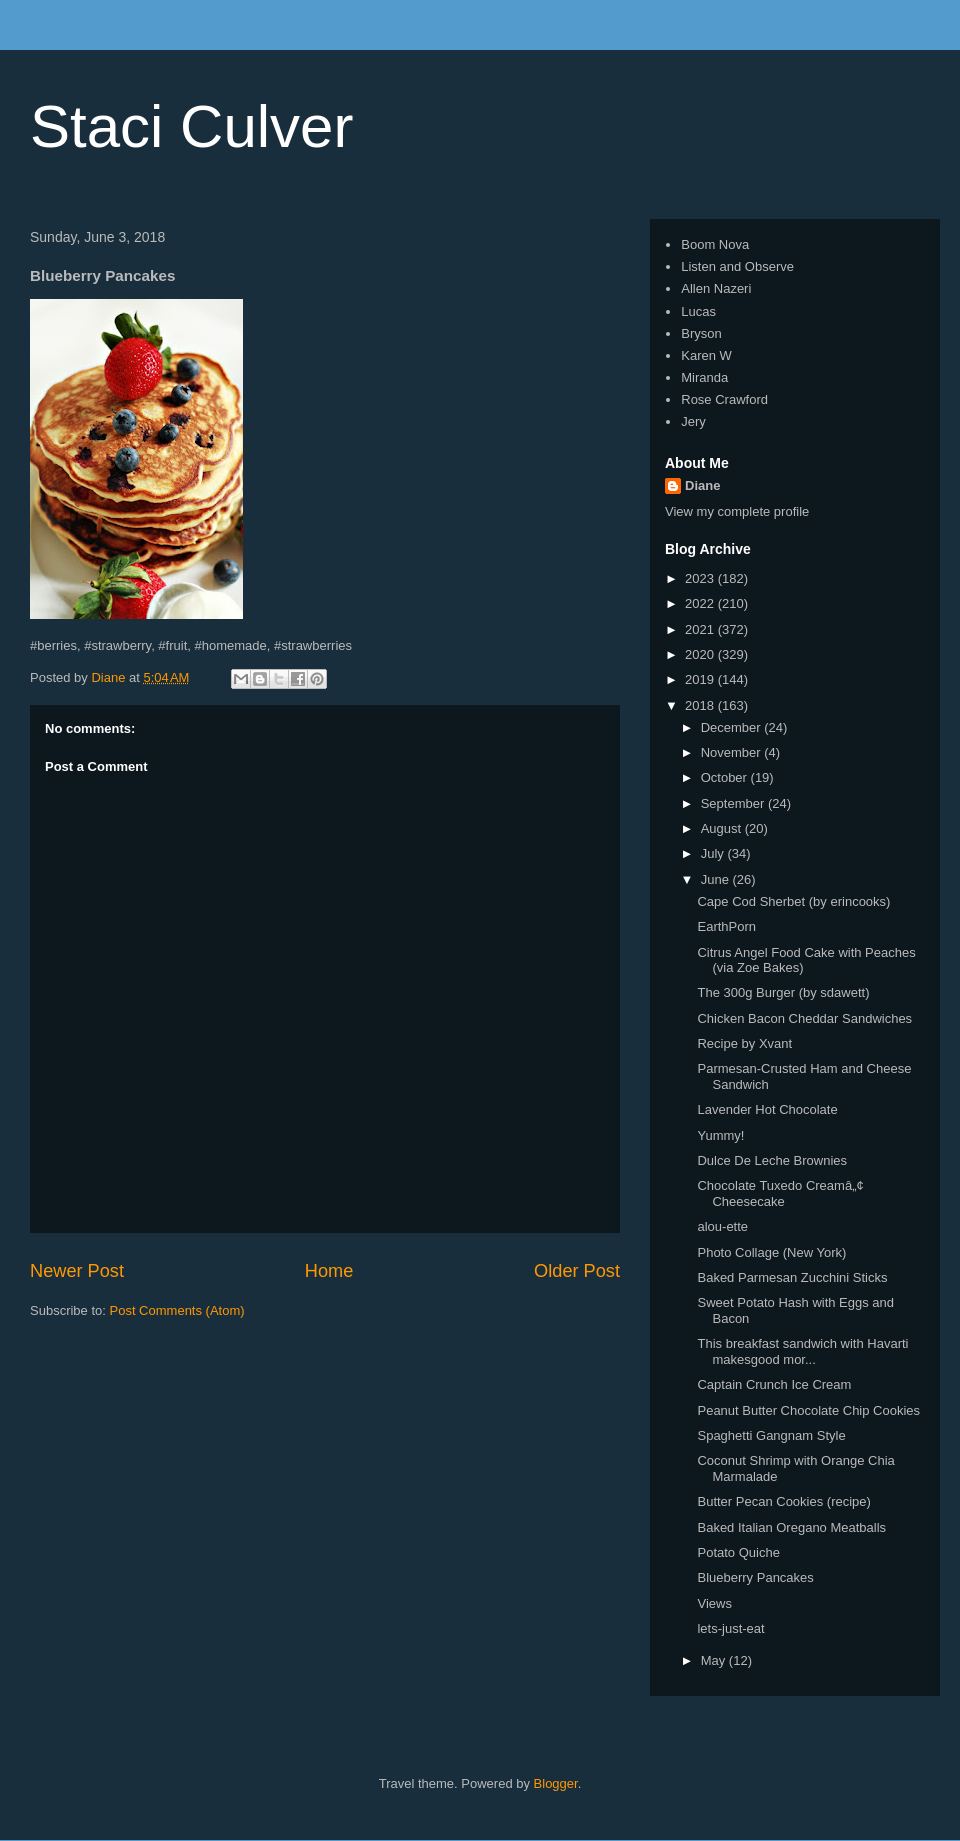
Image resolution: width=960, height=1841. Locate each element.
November (733, 752)
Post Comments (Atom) (177, 1310)
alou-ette (722, 1226)
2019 (701, 679)
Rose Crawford (724, 399)
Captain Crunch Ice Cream (774, 1384)
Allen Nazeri (716, 288)
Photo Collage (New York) (771, 1252)
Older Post (577, 1271)
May (715, 1660)
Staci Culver (191, 126)
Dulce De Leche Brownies (772, 1160)
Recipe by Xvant (744, 1043)
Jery (693, 421)
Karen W (706, 355)
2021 (701, 629)
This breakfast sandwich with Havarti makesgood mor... (802, 1351)
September (734, 803)
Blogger (556, 1783)
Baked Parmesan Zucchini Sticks (792, 1277)
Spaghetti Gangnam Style (771, 1435)
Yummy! (720, 1135)
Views (714, 1603)
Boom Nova (715, 244)
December (733, 727)
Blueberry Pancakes (755, 1577)
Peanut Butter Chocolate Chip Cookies (808, 1410)
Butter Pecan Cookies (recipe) (783, 1501)
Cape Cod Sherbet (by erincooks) (793, 901)
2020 (701, 654)
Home (329, 1271)
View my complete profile (737, 511)
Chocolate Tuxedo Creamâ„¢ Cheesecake (780, 1193)
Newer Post (77, 1271)
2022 (701, 603)
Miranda (704, 377)
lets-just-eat (730, 1628)
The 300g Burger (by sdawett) (783, 992)
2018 (701, 705)
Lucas (698, 311)
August (723, 828)
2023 (701, 578)
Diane (702, 485)
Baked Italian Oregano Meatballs (791, 1527)
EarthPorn (726, 926)
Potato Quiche (738, 1552)
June (717, 879)
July (714, 853)
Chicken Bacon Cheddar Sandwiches (804, 1018)
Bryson (701, 333)
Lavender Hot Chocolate (767, 1109)
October (726, 777)
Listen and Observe (737, 266)
